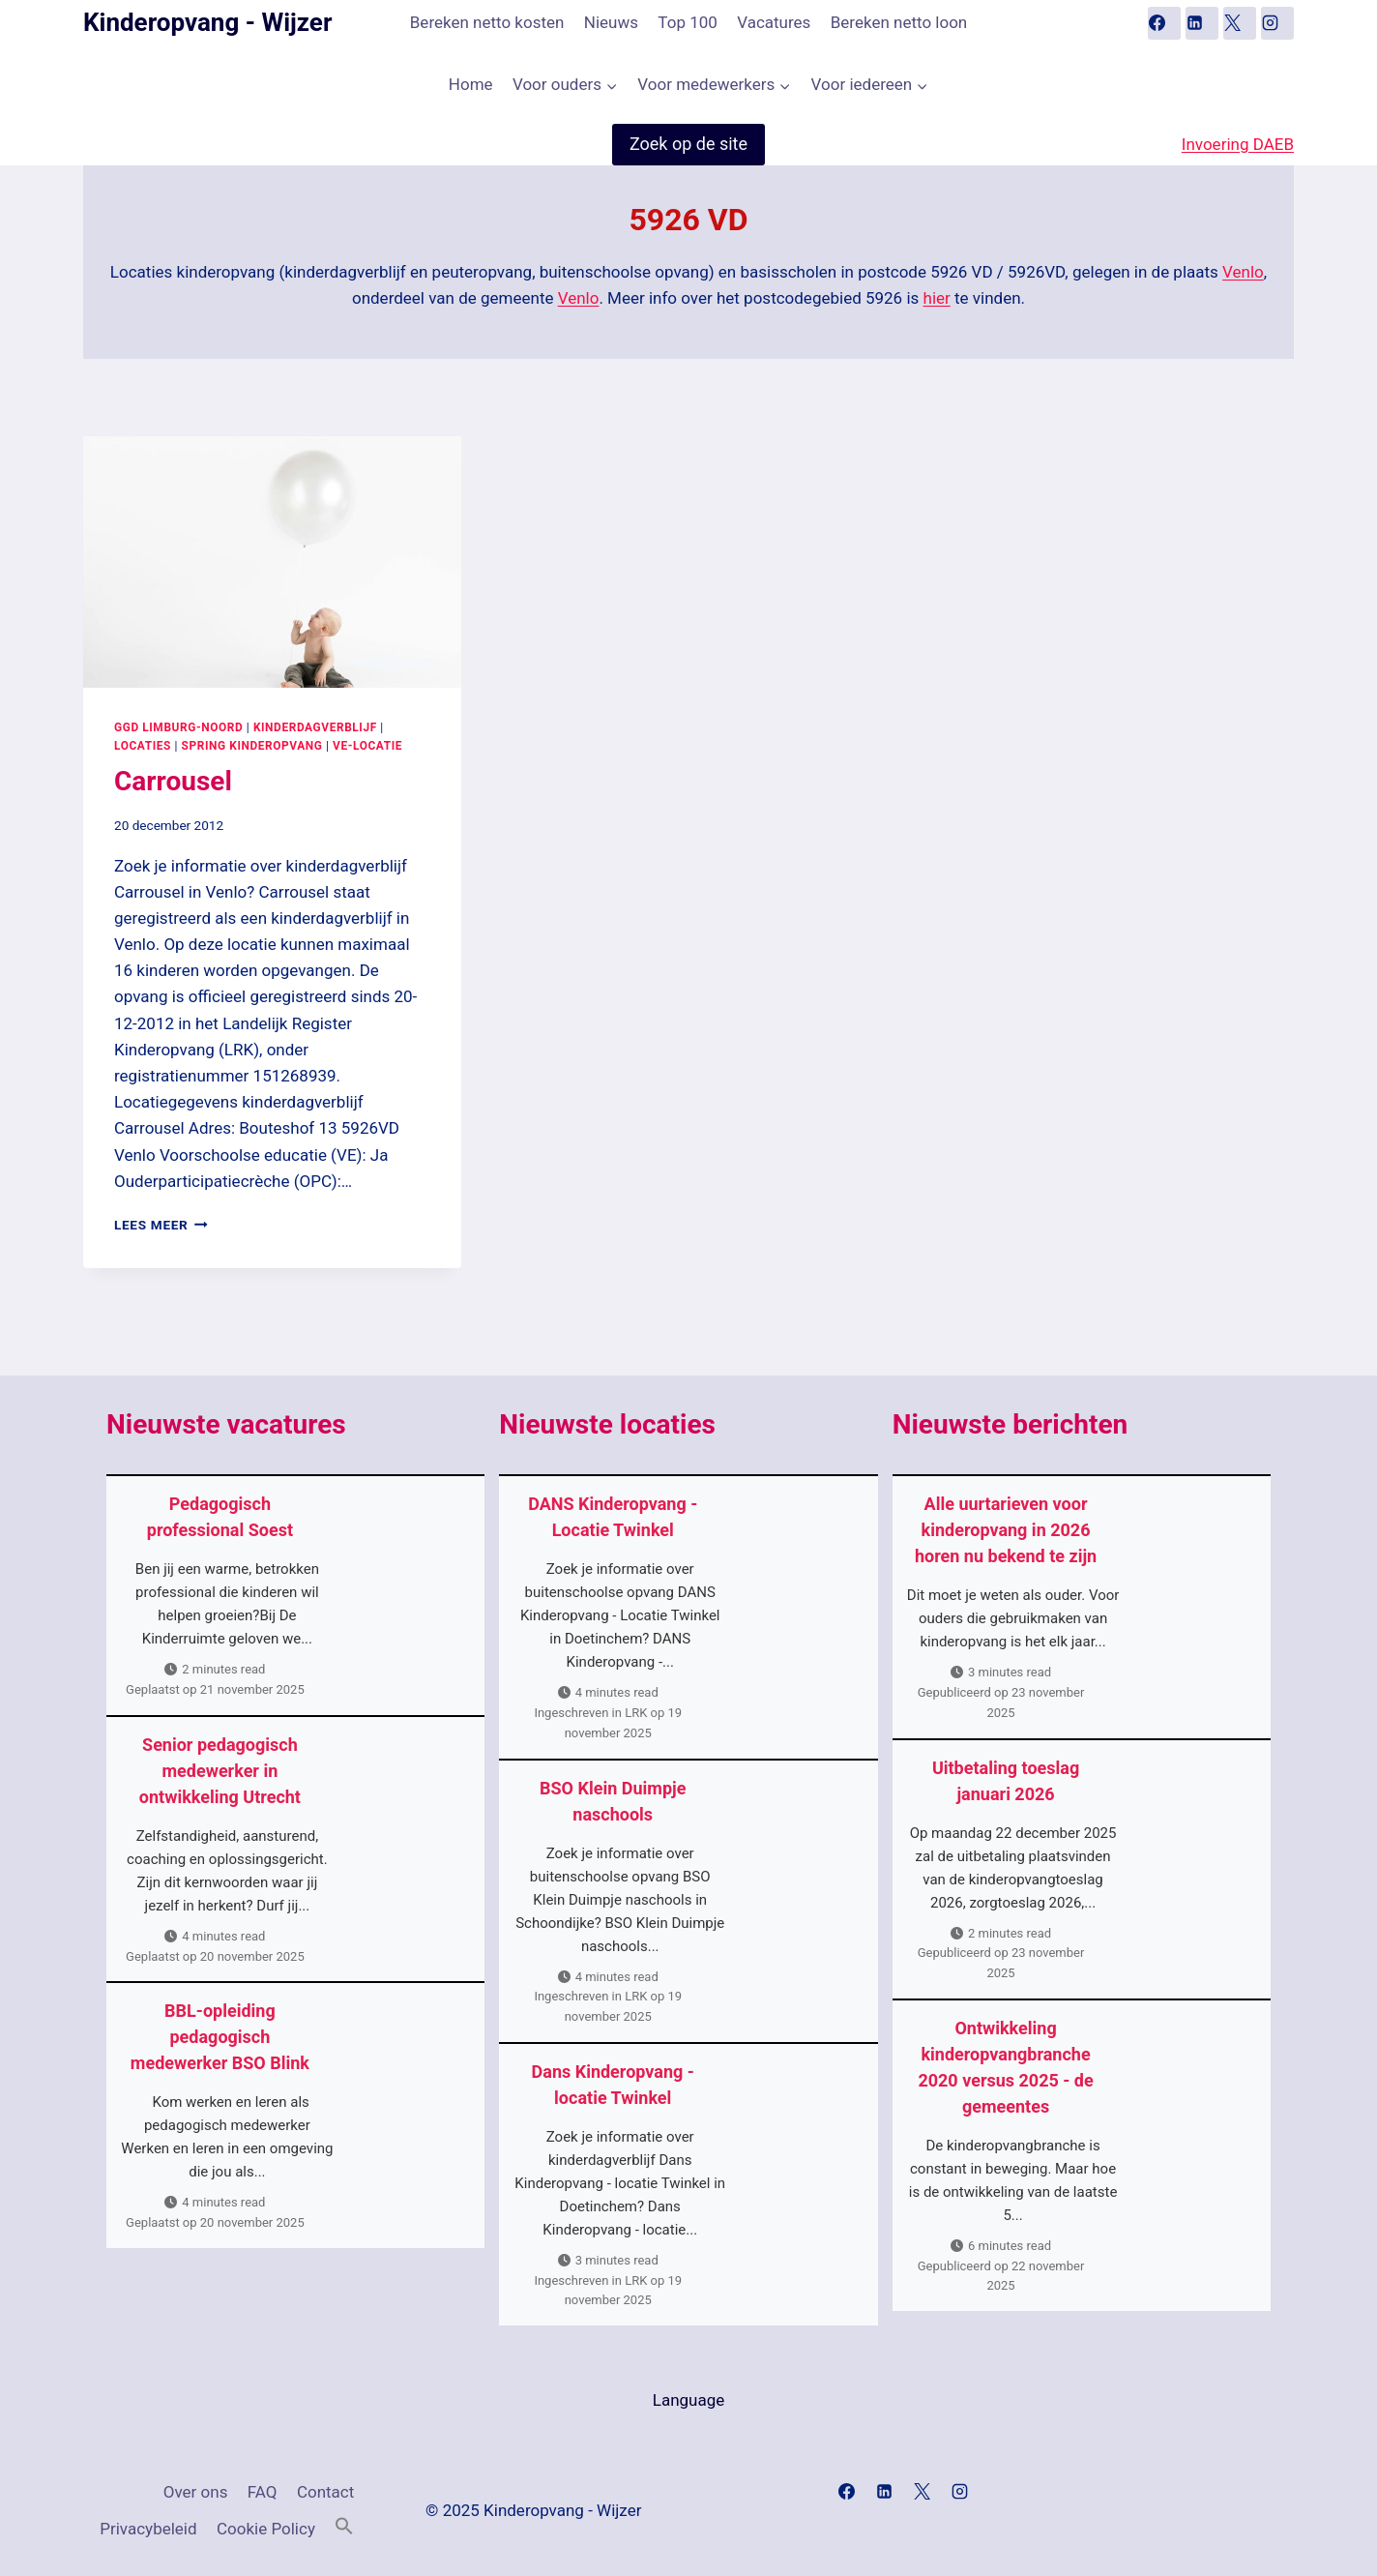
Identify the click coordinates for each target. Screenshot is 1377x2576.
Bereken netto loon (899, 22)
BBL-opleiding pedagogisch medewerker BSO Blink (220, 2036)
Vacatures (773, 22)
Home (471, 84)
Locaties (142, 746)
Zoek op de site (688, 143)
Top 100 (687, 22)
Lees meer (161, 1224)
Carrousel (173, 781)
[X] (1239, 23)
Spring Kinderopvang (252, 746)
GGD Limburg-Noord (178, 727)
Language (689, 2400)
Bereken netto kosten (487, 22)
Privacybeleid (148, 2528)
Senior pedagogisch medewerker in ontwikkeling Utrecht (220, 1770)
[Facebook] (1164, 23)
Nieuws (611, 22)
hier (937, 298)
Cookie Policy (266, 2528)
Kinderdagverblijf (315, 727)
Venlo (1243, 271)
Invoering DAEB (1238, 144)
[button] (344, 2527)
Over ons (195, 2492)
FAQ (263, 2492)
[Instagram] (1277, 23)
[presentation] (272, 562)
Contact (325, 2492)
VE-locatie (367, 746)
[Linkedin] (1202, 23)
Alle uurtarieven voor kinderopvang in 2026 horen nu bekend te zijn (1006, 1530)
